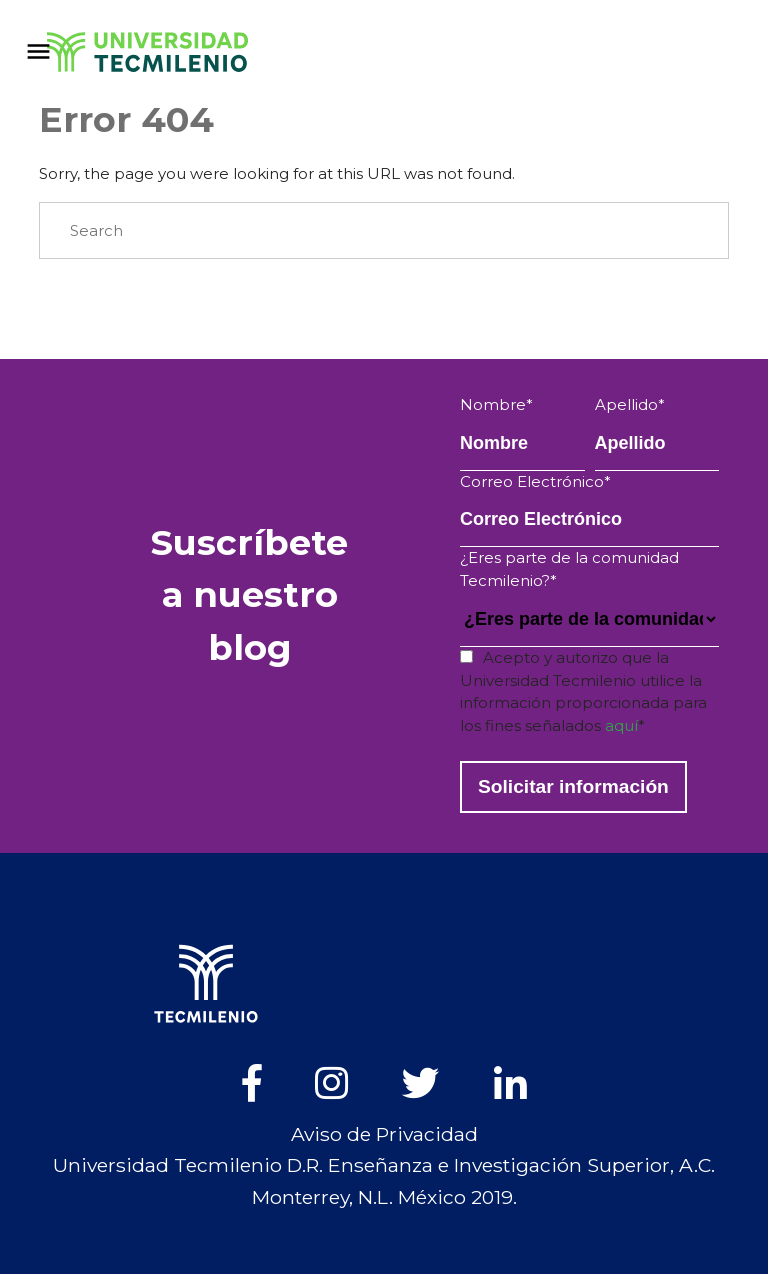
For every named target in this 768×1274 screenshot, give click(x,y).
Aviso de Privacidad (384, 1134)
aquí (621, 725)
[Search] (384, 231)
